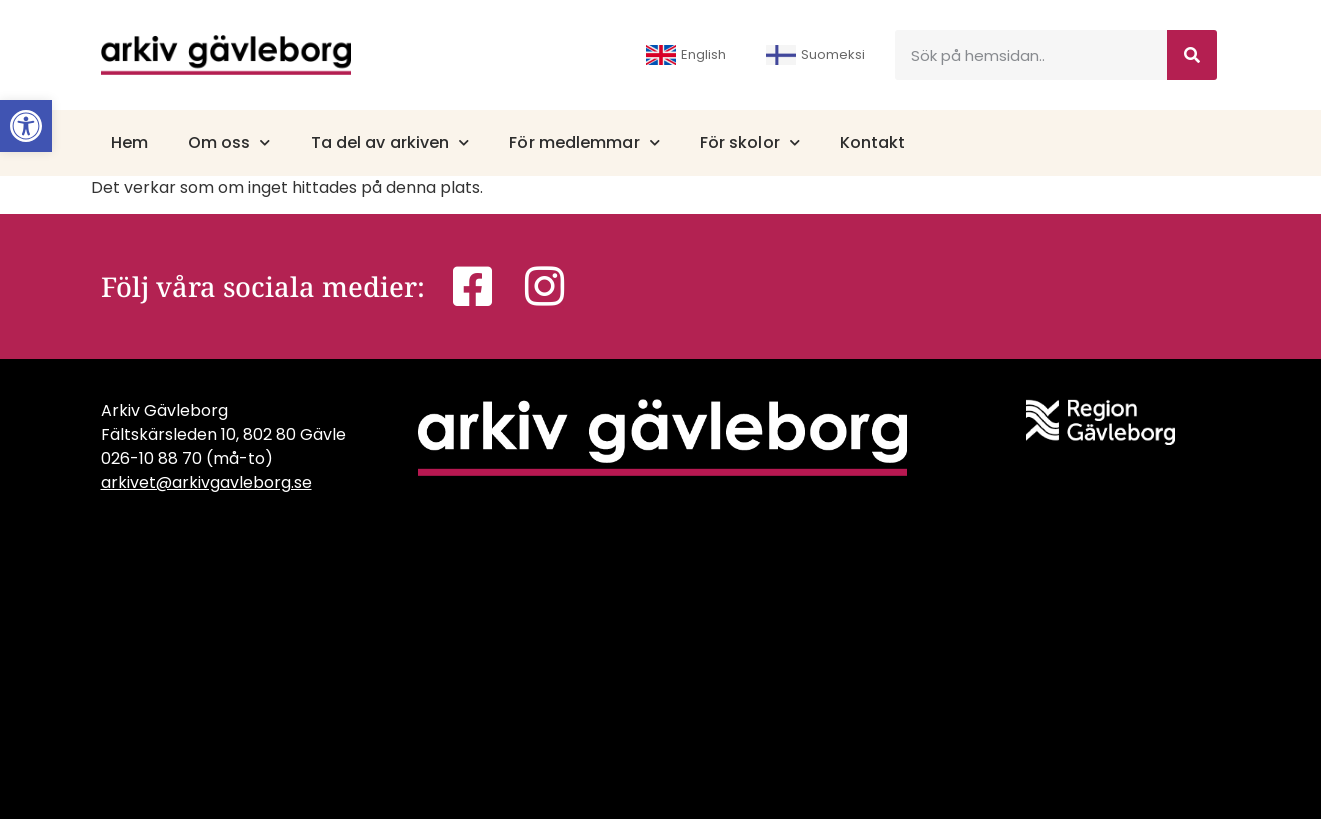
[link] (26, 126)
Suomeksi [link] (815, 55)
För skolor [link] (750, 142)
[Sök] (1192, 55)
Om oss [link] (229, 142)
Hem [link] (129, 142)
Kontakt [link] (873, 142)
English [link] (686, 55)
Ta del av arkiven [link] (390, 142)
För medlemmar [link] (584, 142)
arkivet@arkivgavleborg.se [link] (206, 482)
